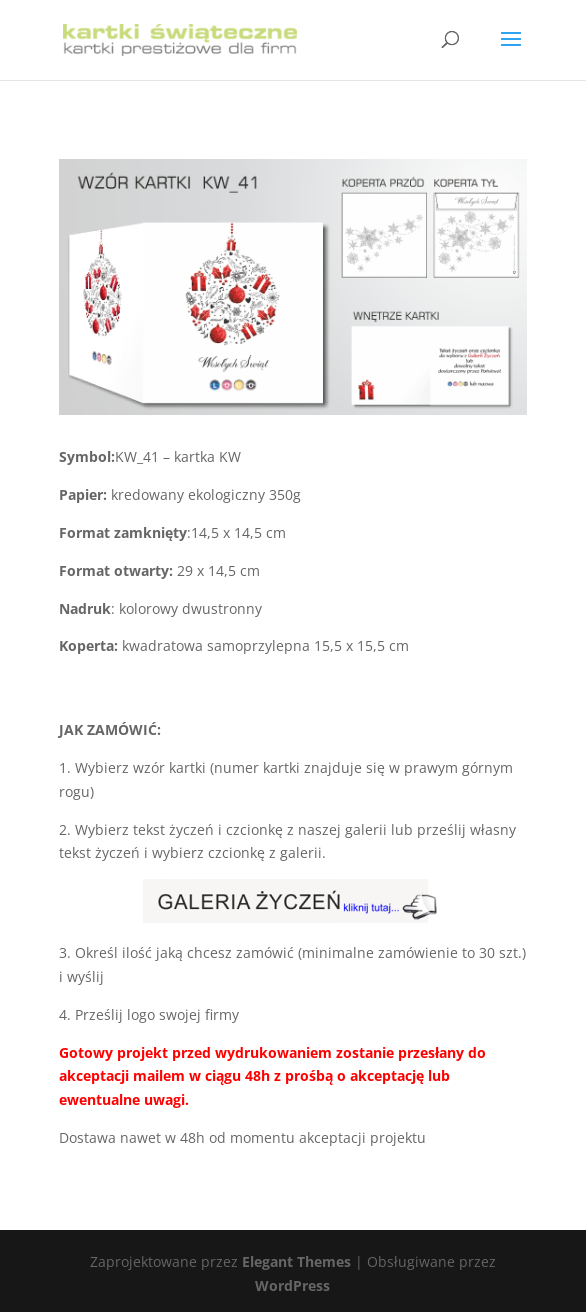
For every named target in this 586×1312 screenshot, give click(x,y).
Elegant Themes (296, 1261)
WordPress (292, 1285)
